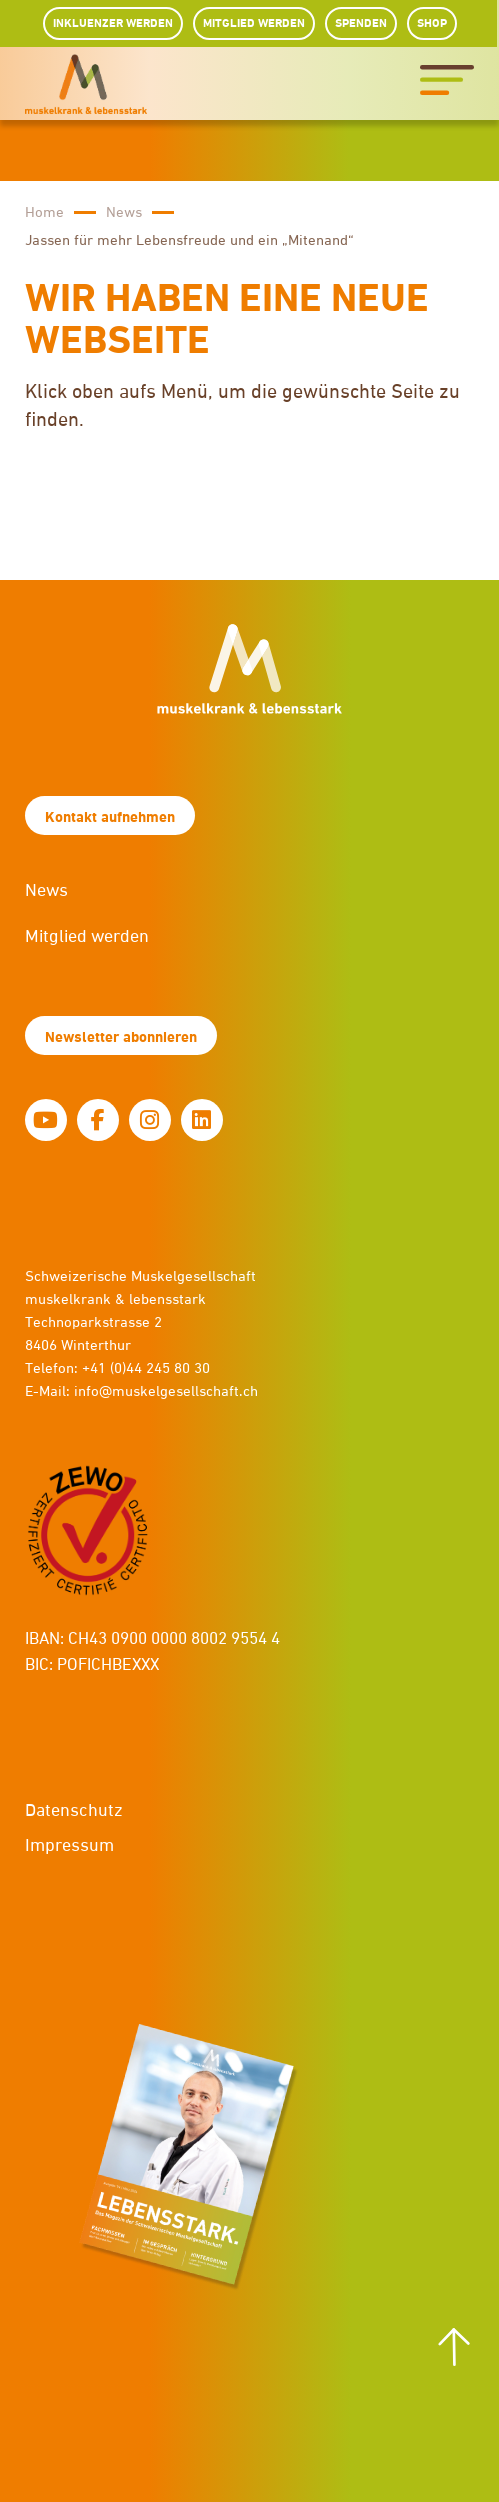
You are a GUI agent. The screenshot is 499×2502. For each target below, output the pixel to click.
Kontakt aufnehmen (110, 817)
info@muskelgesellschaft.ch (166, 1391)
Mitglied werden (87, 937)
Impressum (69, 1846)
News (124, 212)
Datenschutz (74, 1811)
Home (44, 212)
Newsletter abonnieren (121, 1037)
